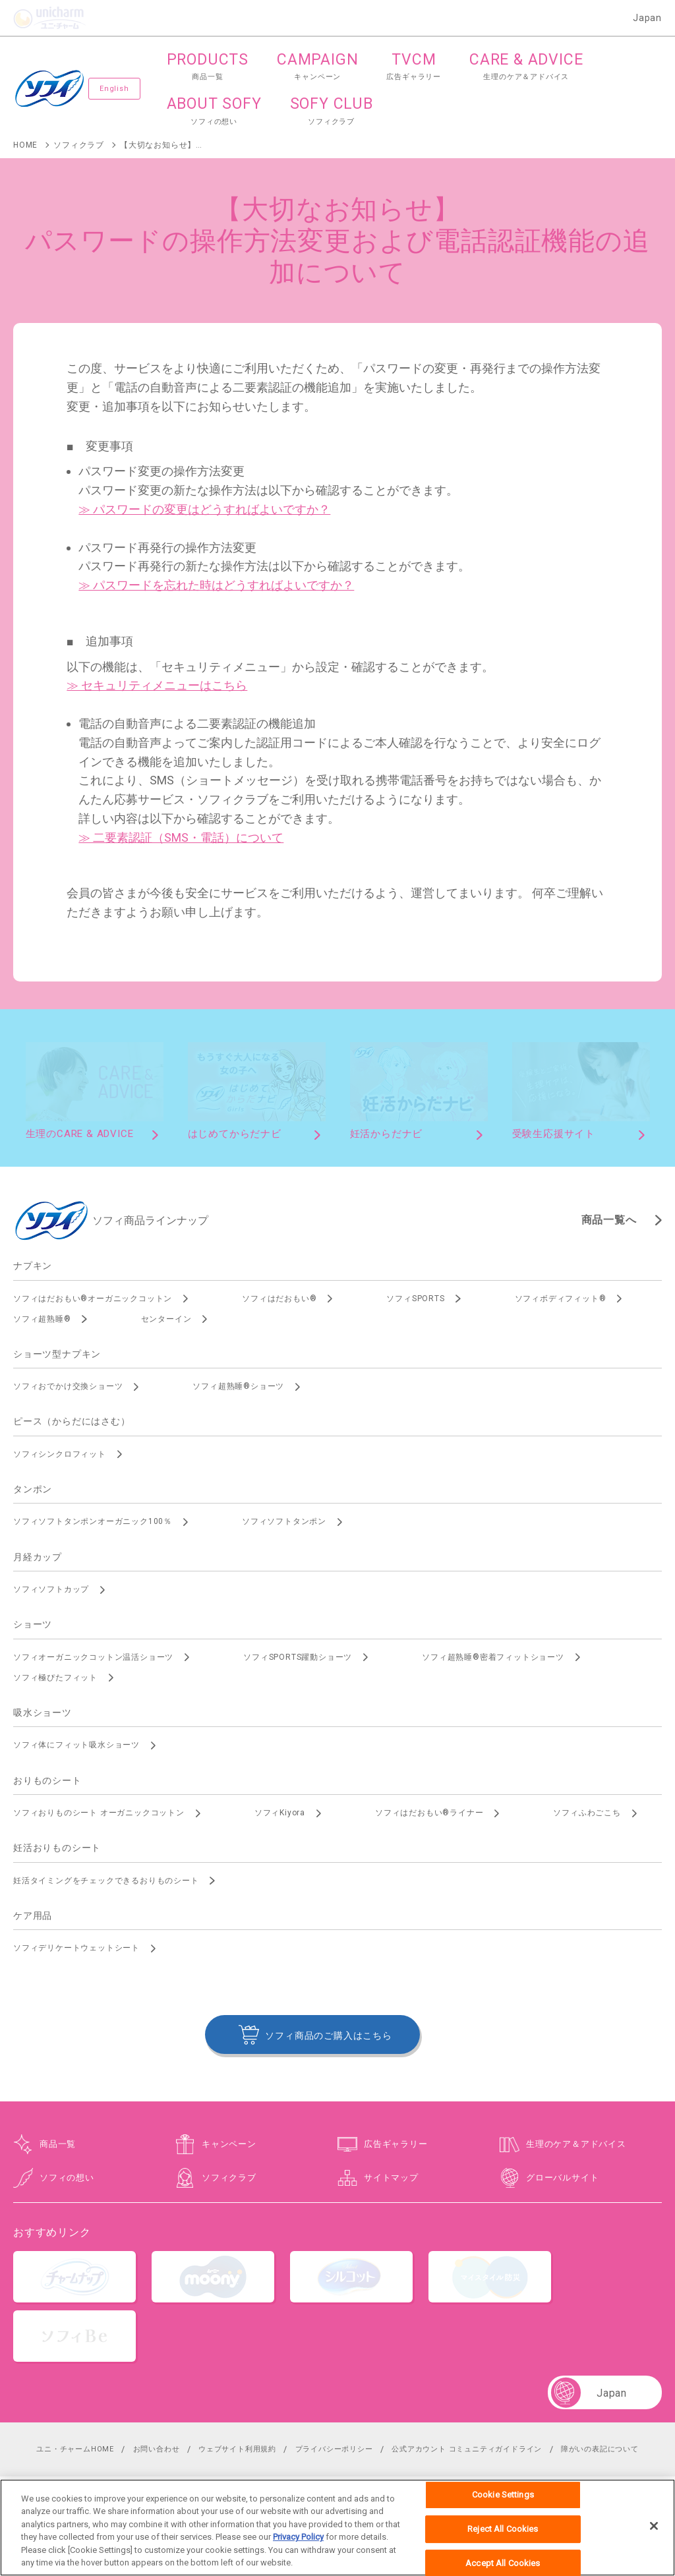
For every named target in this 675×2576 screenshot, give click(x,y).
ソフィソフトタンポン (284, 1521)
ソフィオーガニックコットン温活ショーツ (93, 1657)
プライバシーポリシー (334, 2449)
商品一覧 (58, 2144)
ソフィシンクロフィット (59, 1454)
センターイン (166, 1319)
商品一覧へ (609, 1220)
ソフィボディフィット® (560, 1298)
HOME (25, 145)
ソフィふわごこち (586, 1812)
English (114, 88)
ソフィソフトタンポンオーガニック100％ (92, 1521)
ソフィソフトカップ (51, 1589)
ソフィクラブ (78, 145)
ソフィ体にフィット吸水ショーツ (76, 1744)
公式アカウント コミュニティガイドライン (467, 2449)
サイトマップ (391, 2177)
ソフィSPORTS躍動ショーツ (297, 1657)
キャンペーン (229, 2144)
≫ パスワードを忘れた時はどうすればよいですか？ (216, 585)
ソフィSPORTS (415, 1298)
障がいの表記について (600, 2449)
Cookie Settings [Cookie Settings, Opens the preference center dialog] (503, 2500)
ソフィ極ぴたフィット (55, 1677)
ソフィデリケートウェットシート (76, 1947)
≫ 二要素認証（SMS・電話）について (180, 837)
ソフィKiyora (279, 1812)
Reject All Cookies (502, 2533)
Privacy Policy (298, 2542)
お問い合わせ (156, 2449)
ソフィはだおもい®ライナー (429, 1812)
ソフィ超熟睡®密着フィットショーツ (493, 1657)
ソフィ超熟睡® (42, 1319)
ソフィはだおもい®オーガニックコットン (92, 1298)
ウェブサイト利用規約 (237, 2449)
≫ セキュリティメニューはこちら (157, 685)
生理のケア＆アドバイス (576, 2144)
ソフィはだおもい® (279, 1298)
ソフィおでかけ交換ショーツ (68, 1386)
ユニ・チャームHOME (75, 2449)
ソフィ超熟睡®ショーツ (238, 1386)
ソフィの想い (67, 2177)
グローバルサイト (562, 2177)
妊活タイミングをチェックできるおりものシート (106, 1880)
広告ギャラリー (396, 2144)
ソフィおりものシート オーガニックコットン (99, 1812)
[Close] (653, 2531)
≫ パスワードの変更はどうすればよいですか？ (204, 509)
